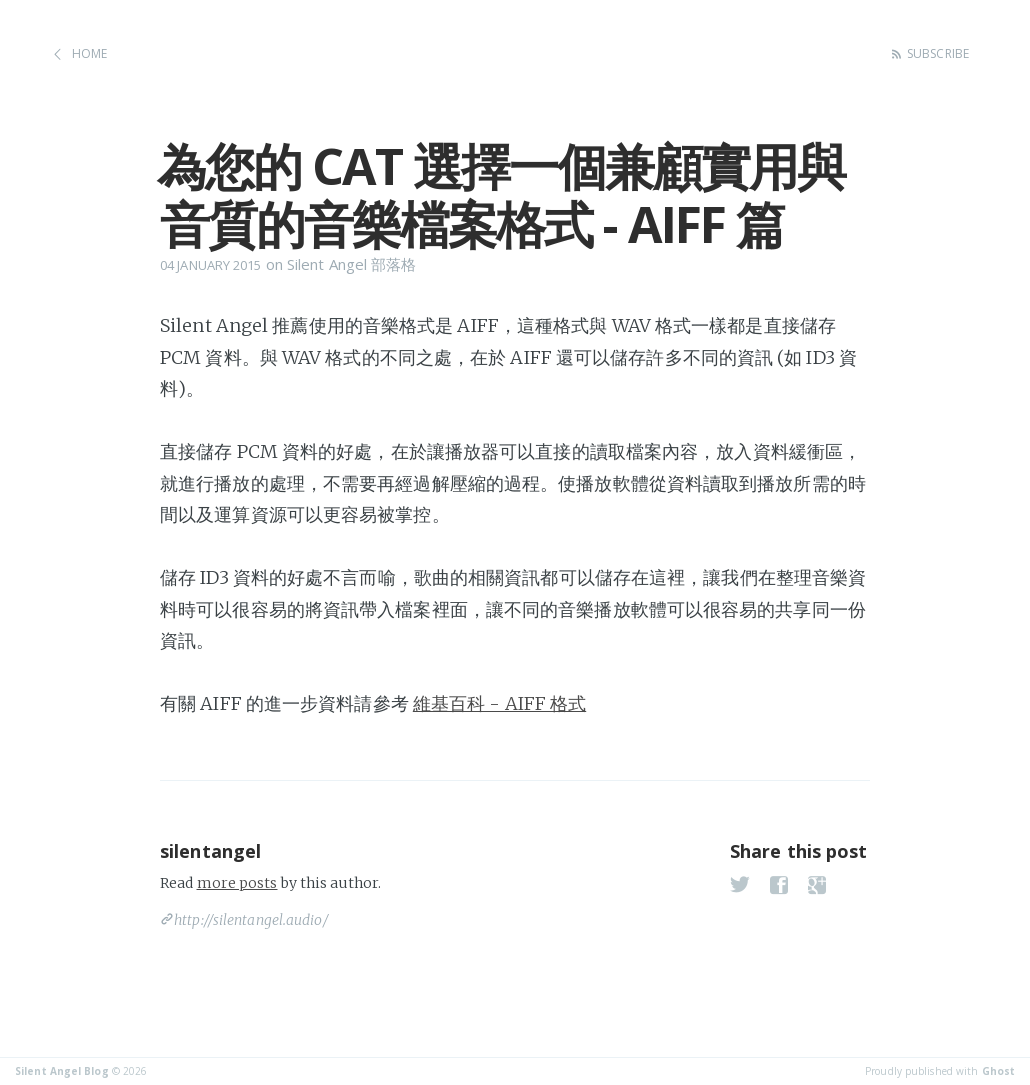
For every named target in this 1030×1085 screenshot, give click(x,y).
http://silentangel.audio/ (251, 920)
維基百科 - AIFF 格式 (499, 703)
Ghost (999, 1071)
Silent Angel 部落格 (352, 264)
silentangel (210, 851)
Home (89, 53)
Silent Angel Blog (62, 1071)
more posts (237, 883)
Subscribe (938, 53)
